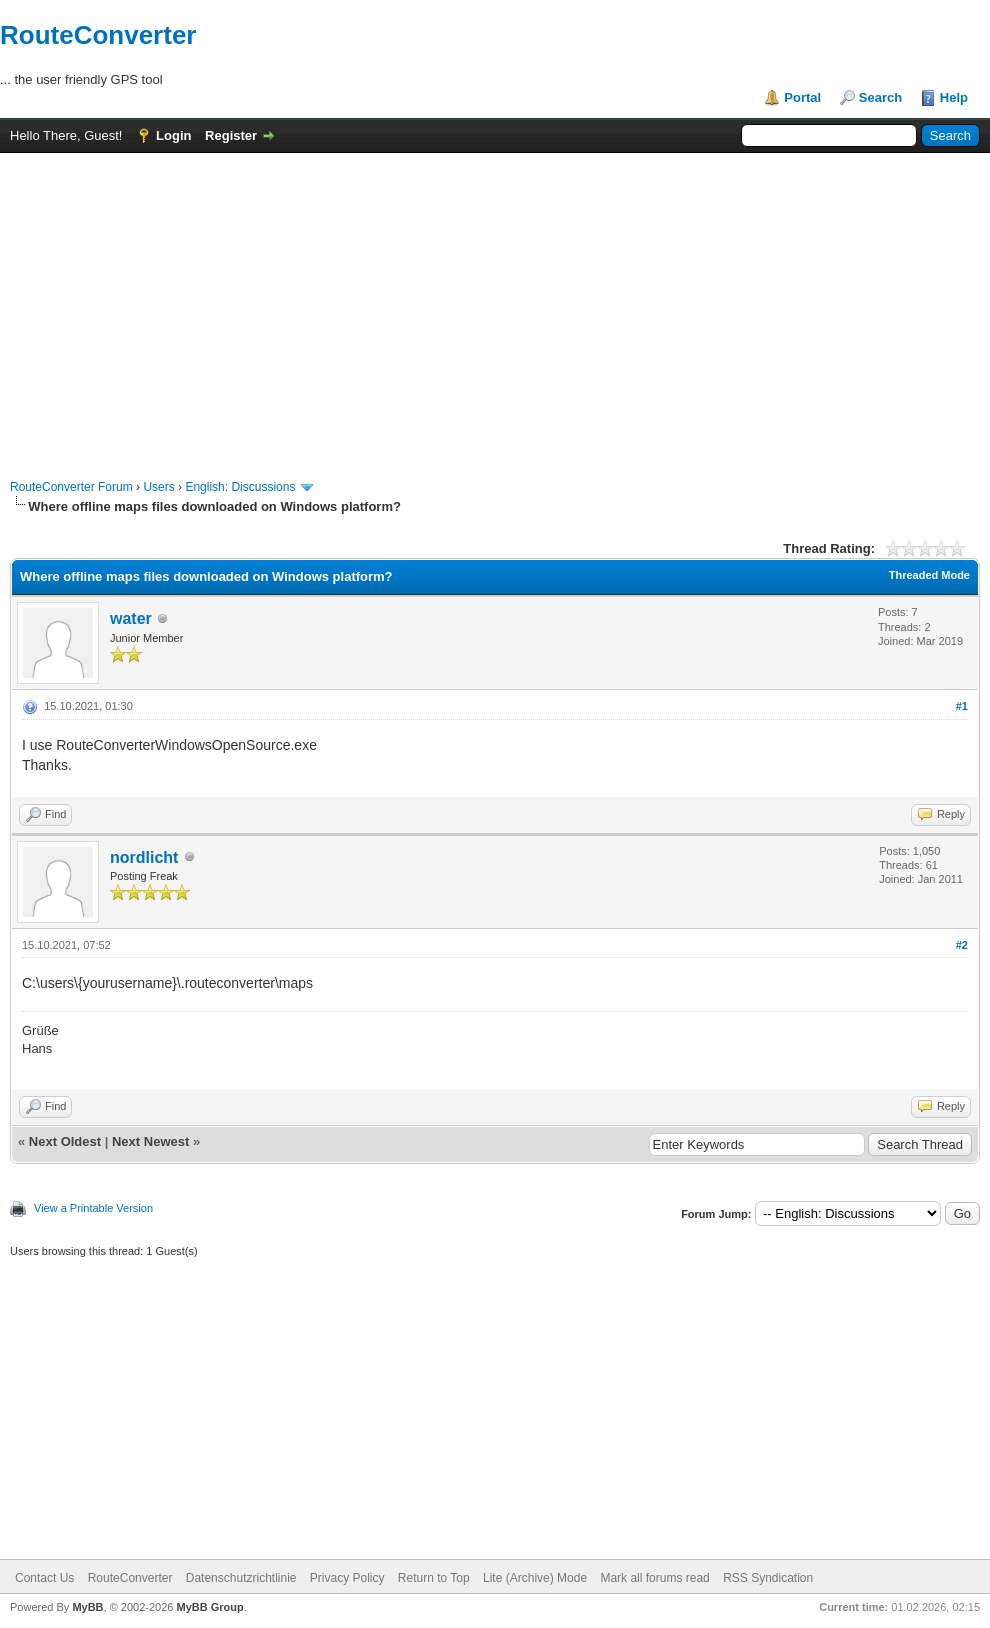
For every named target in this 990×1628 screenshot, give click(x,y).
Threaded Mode (929, 575)
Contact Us (44, 1578)
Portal (802, 97)
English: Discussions (240, 487)
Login (173, 135)
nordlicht (144, 857)
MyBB (87, 1607)
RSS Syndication (768, 1578)
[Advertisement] (495, 306)
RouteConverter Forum (71, 487)
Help (954, 97)
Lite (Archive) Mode (535, 1578)
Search (880, 97)
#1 (962, 706)
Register (231, 135)
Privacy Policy (347, 1578)
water (131, 618)
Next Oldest (65, 1141)
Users (158, 487)
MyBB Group (209, 1607)
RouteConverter (98, 35)
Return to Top (434, 1578)
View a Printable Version (93, 1208)
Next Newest (150, 1141)
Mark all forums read (654, 1578)
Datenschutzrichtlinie (241, 1578)
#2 (962, 945)
